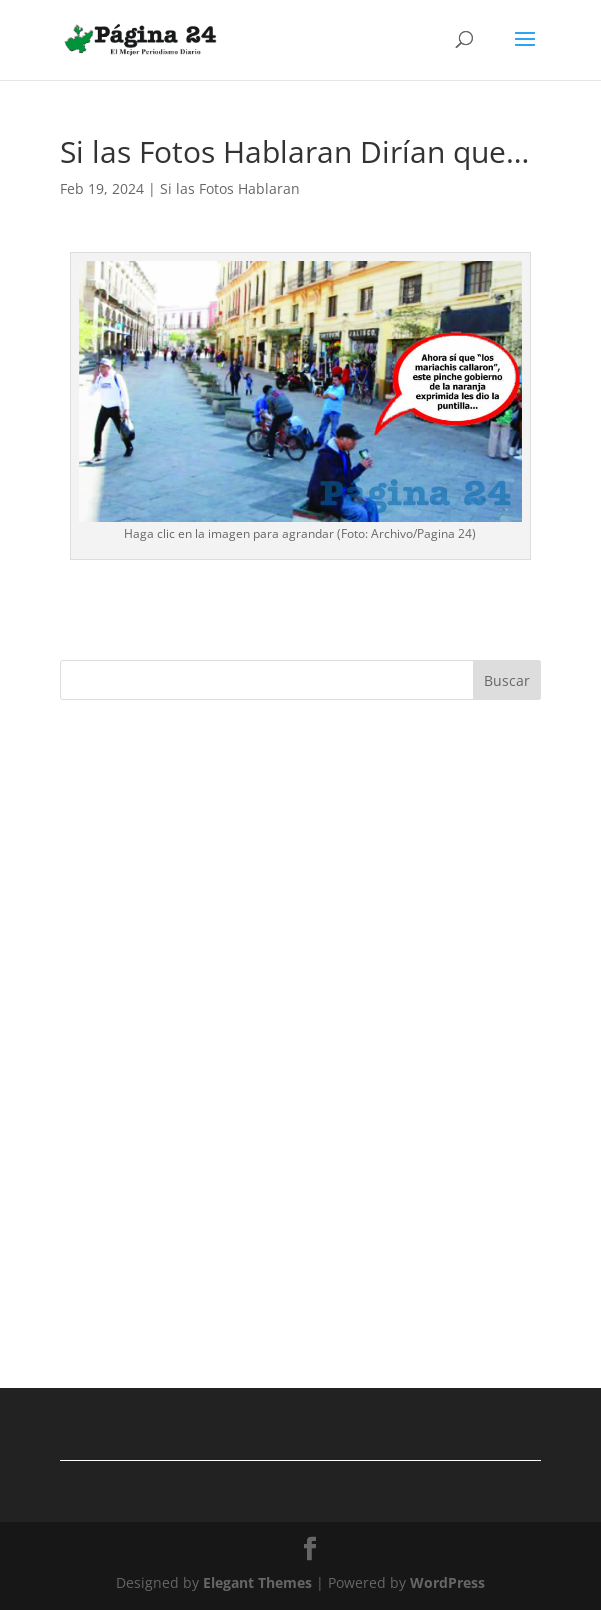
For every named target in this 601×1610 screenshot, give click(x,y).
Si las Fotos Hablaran (230, 188)
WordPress (447, 1582)
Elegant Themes (257, 1582)
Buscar (507, 680)
